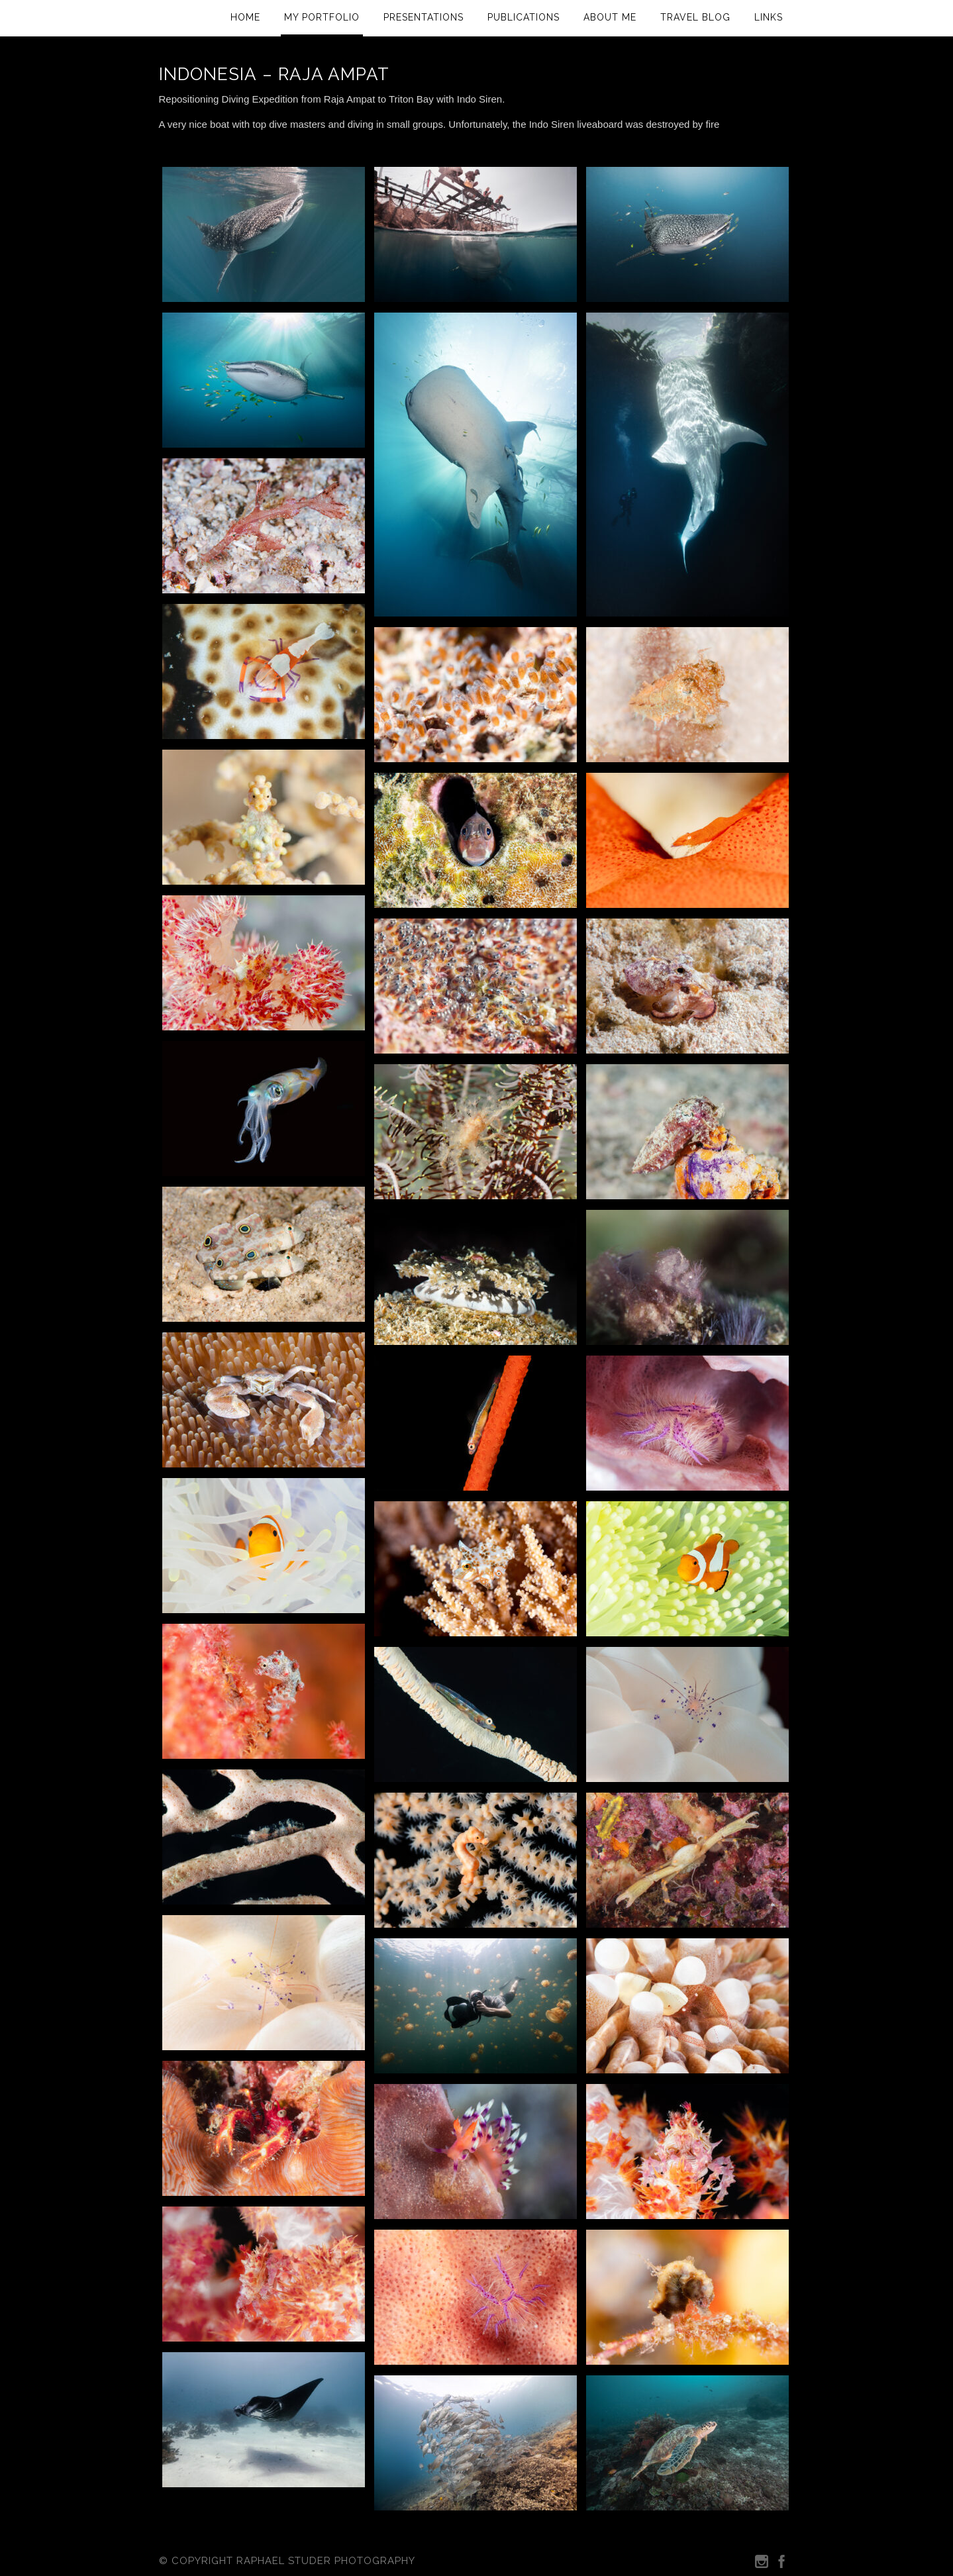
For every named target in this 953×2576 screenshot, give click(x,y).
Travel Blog (695, 17)
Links (768, 17)
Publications (523, 17)
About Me (609, 17)
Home (245, 17)
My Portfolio (322, 17)
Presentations (423, 17)
